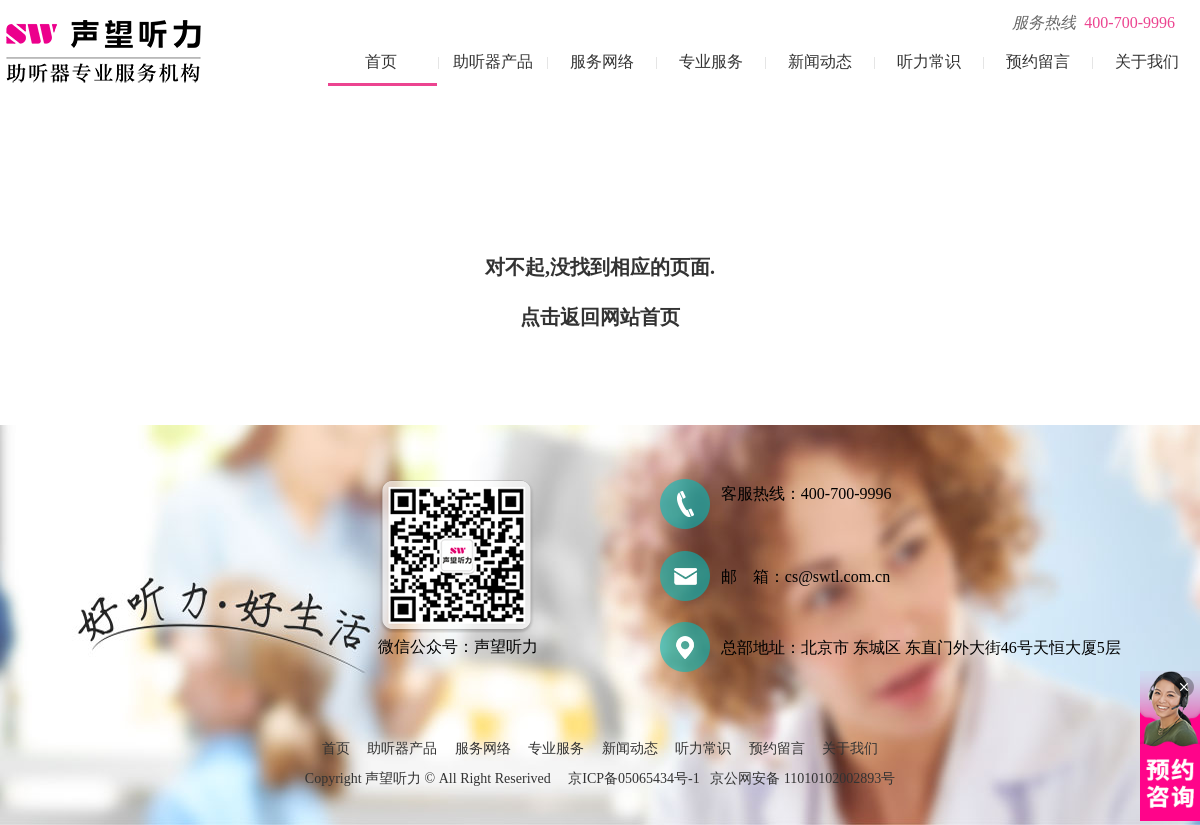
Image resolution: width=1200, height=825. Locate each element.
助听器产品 (493, 61)
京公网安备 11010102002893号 (802, 778)
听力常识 (929, 61)
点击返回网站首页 (600, 317)
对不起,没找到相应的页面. (600, 267)
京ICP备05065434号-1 (633, 778)
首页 (381, 61)
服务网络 (602, 61)
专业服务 (711, 61)
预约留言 (1038, 61)
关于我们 (1147, 61)
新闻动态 (820, 61)
